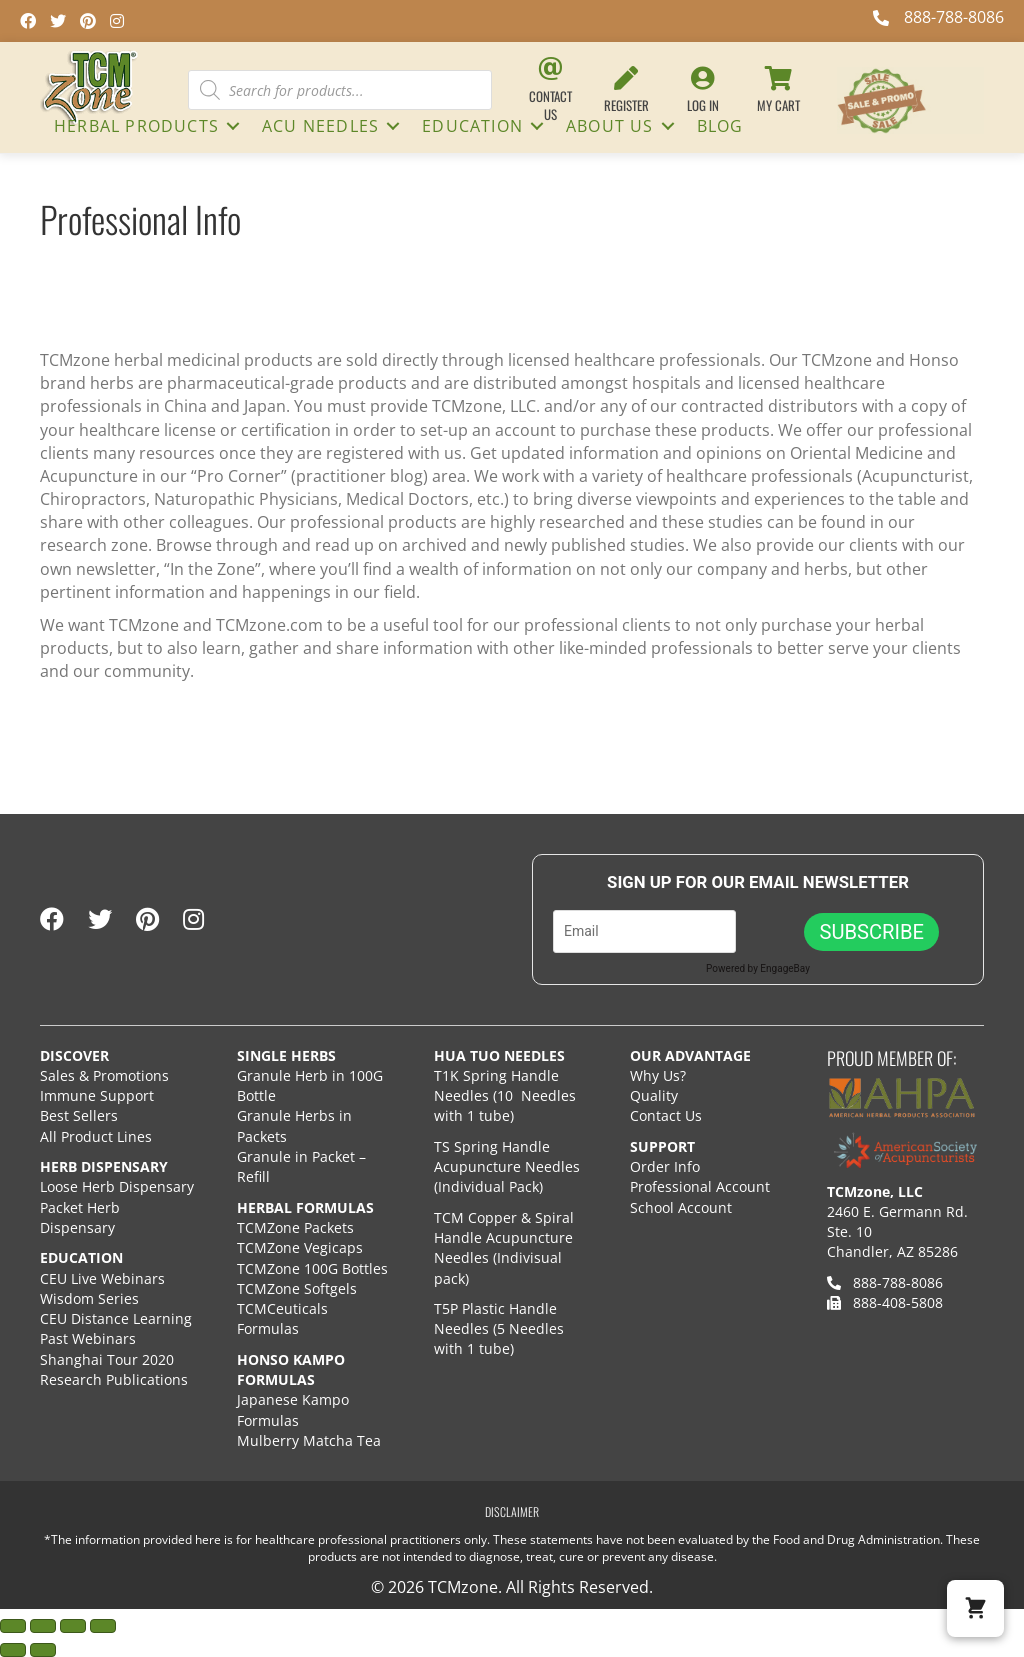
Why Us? (658, 1075)
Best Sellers (79, 1115)
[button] (233, 126)
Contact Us (666, 1115)
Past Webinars (88, 1338)
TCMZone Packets (295, 1227)
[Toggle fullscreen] (43, 1626)
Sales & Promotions (104, 1075)
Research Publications (114, 1379)
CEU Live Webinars (102, 1278)
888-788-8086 (885, 1282)
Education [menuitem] (472, 126)
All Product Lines (96, 1136)
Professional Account (700, 1186)
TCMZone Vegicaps (300, 1247)
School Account (681, 1207)
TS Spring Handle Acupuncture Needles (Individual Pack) (507, 1167)
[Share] (73, 1626)
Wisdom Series (89, 1298)
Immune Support (97, 1095)
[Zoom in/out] (13, 1626)
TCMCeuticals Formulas (282, 1318)
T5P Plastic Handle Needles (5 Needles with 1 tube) (499, 1329)
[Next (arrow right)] (43, 1650)
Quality (654, 1095)
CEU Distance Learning (116, 1318)
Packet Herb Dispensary (80, 1217)
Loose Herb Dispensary (117, 1186)
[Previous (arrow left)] (13, 1650)
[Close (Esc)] (103, 1626)
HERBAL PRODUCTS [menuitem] (136, 126)
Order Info (667, 1166)
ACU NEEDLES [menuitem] (320, 126)
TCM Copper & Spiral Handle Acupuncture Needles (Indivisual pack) (504, 1248)
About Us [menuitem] (610, 126)
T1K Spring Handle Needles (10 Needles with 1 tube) (505, 1096)
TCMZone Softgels (297, 1288)
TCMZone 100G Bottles (312, 1268)
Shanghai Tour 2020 (107, 1359)
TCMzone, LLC (875, 1191)
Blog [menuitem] (720, 126)
